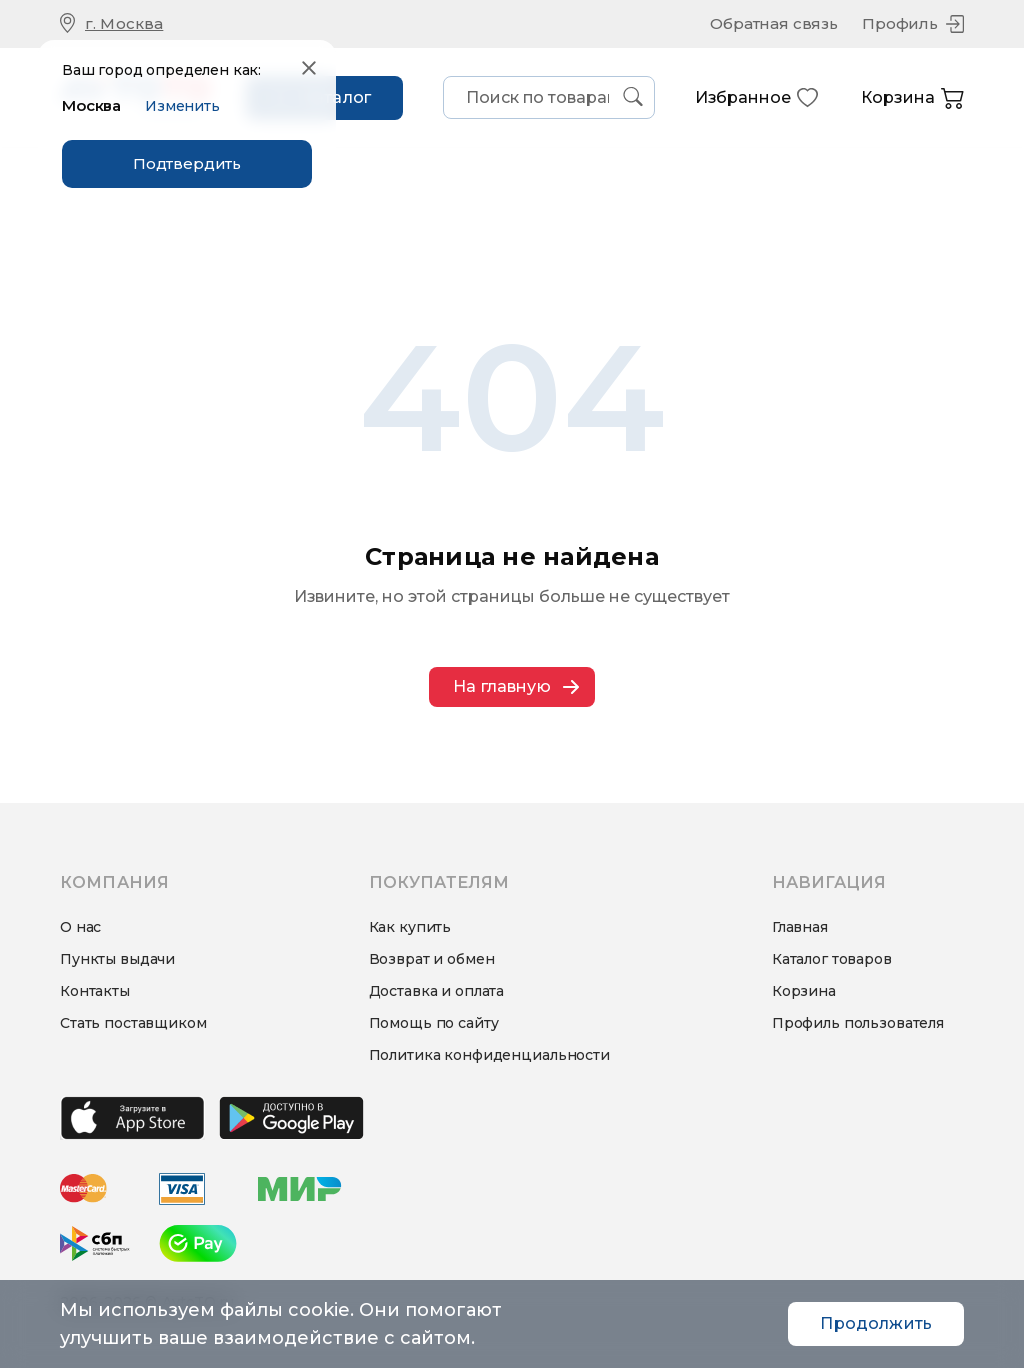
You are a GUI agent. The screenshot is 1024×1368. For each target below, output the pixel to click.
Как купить (410, 927)
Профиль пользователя (858, 1023)
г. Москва (124, 23)
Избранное (757, 98)
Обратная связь (774, 23)
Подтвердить (187, 163)
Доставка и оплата (437, 991)
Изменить (182, 106)
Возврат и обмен (432, 959)
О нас (80, 927)
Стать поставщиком (133, 1023)
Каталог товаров (832, 959)
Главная (800, 927)
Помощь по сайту (434, 1023)
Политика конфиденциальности (489, 1055)
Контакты (95, 991)
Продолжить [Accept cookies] (876, 1323)
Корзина (912, 98)
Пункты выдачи (117, 959)
